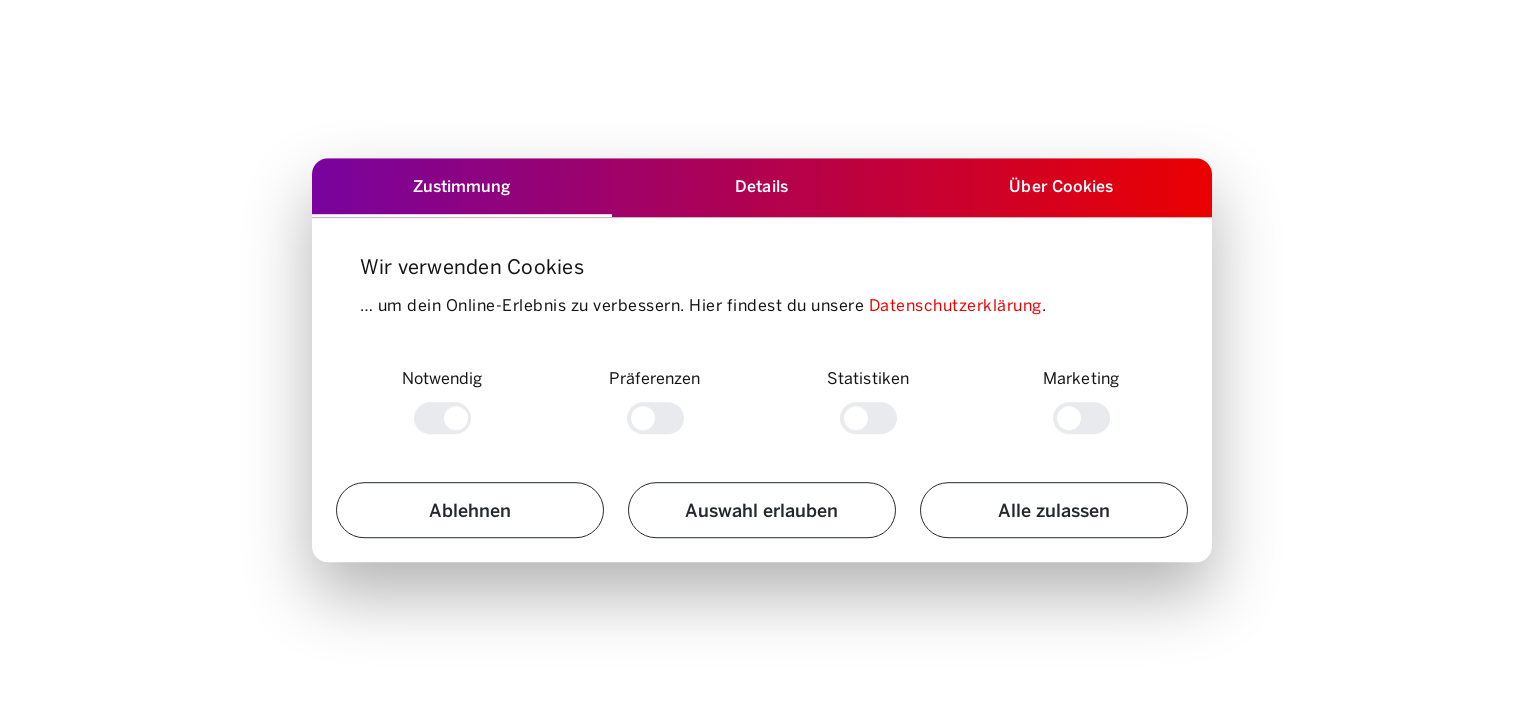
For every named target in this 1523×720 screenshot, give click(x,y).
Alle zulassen (1054, 509)
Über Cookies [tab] (1061, 185)
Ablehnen (470, 509)
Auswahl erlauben (761, 509)
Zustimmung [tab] (462, 185)
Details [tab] (761, 185)
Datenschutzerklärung (955, 304)
